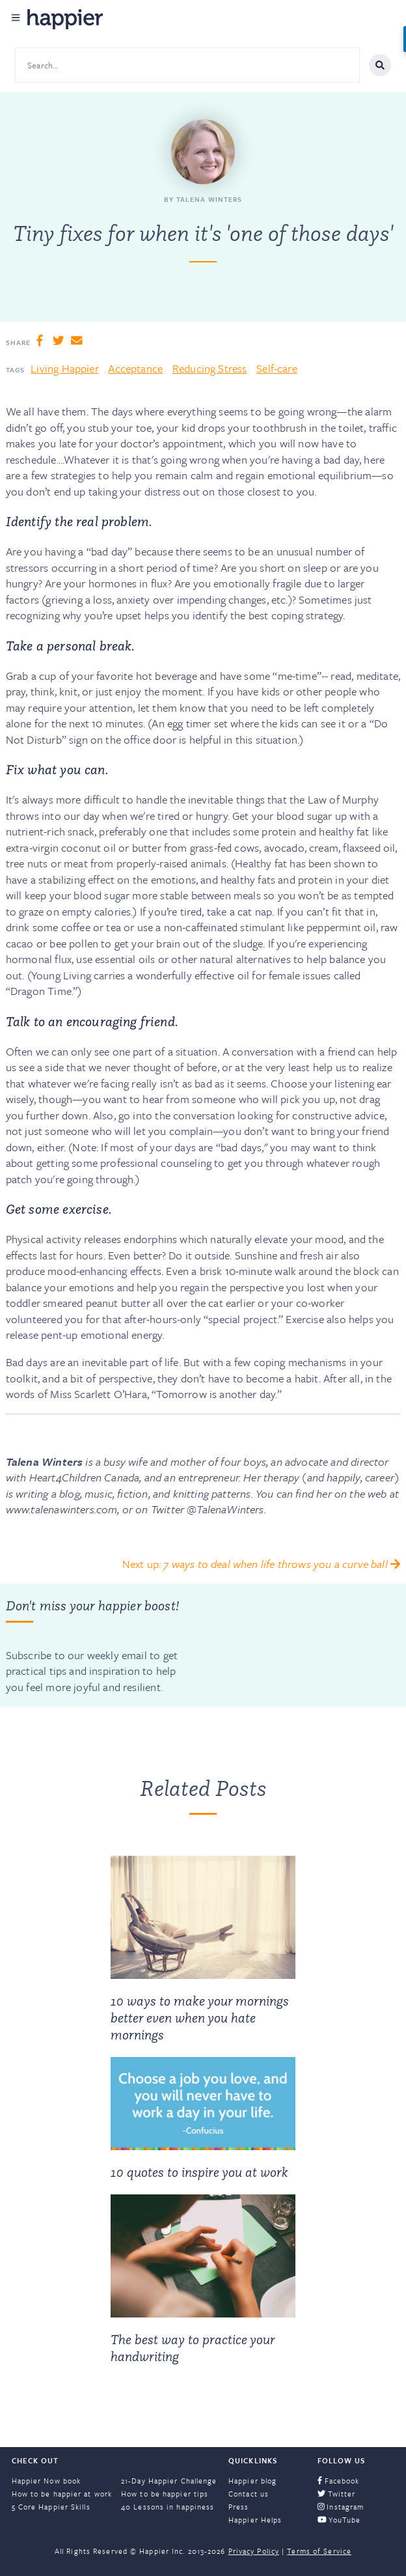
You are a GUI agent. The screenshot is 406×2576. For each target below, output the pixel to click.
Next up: (261, 1564)
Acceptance (135, 368)
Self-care (276, 368)
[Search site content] (187, 65)
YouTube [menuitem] (339, 2519)
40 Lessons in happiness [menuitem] (167, 2506)
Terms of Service (319, 2550)
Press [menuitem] (238, 2506)
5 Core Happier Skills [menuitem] (51, 2506)
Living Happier (64, 368)
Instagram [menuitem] (341, 2506)
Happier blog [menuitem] (252, 2480)
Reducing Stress (209, 368)
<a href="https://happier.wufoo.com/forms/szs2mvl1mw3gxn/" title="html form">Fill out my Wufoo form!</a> (297, 1645)
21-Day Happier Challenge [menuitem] (169, 2480)
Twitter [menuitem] (337, 2493)
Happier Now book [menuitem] (46, 2480)
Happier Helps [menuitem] (255, 2519)
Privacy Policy (253, 2550)
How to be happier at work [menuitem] (62, 2493)
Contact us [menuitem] (248, 2493)
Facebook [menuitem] (339, 2480)
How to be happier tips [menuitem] (164, 2493)
